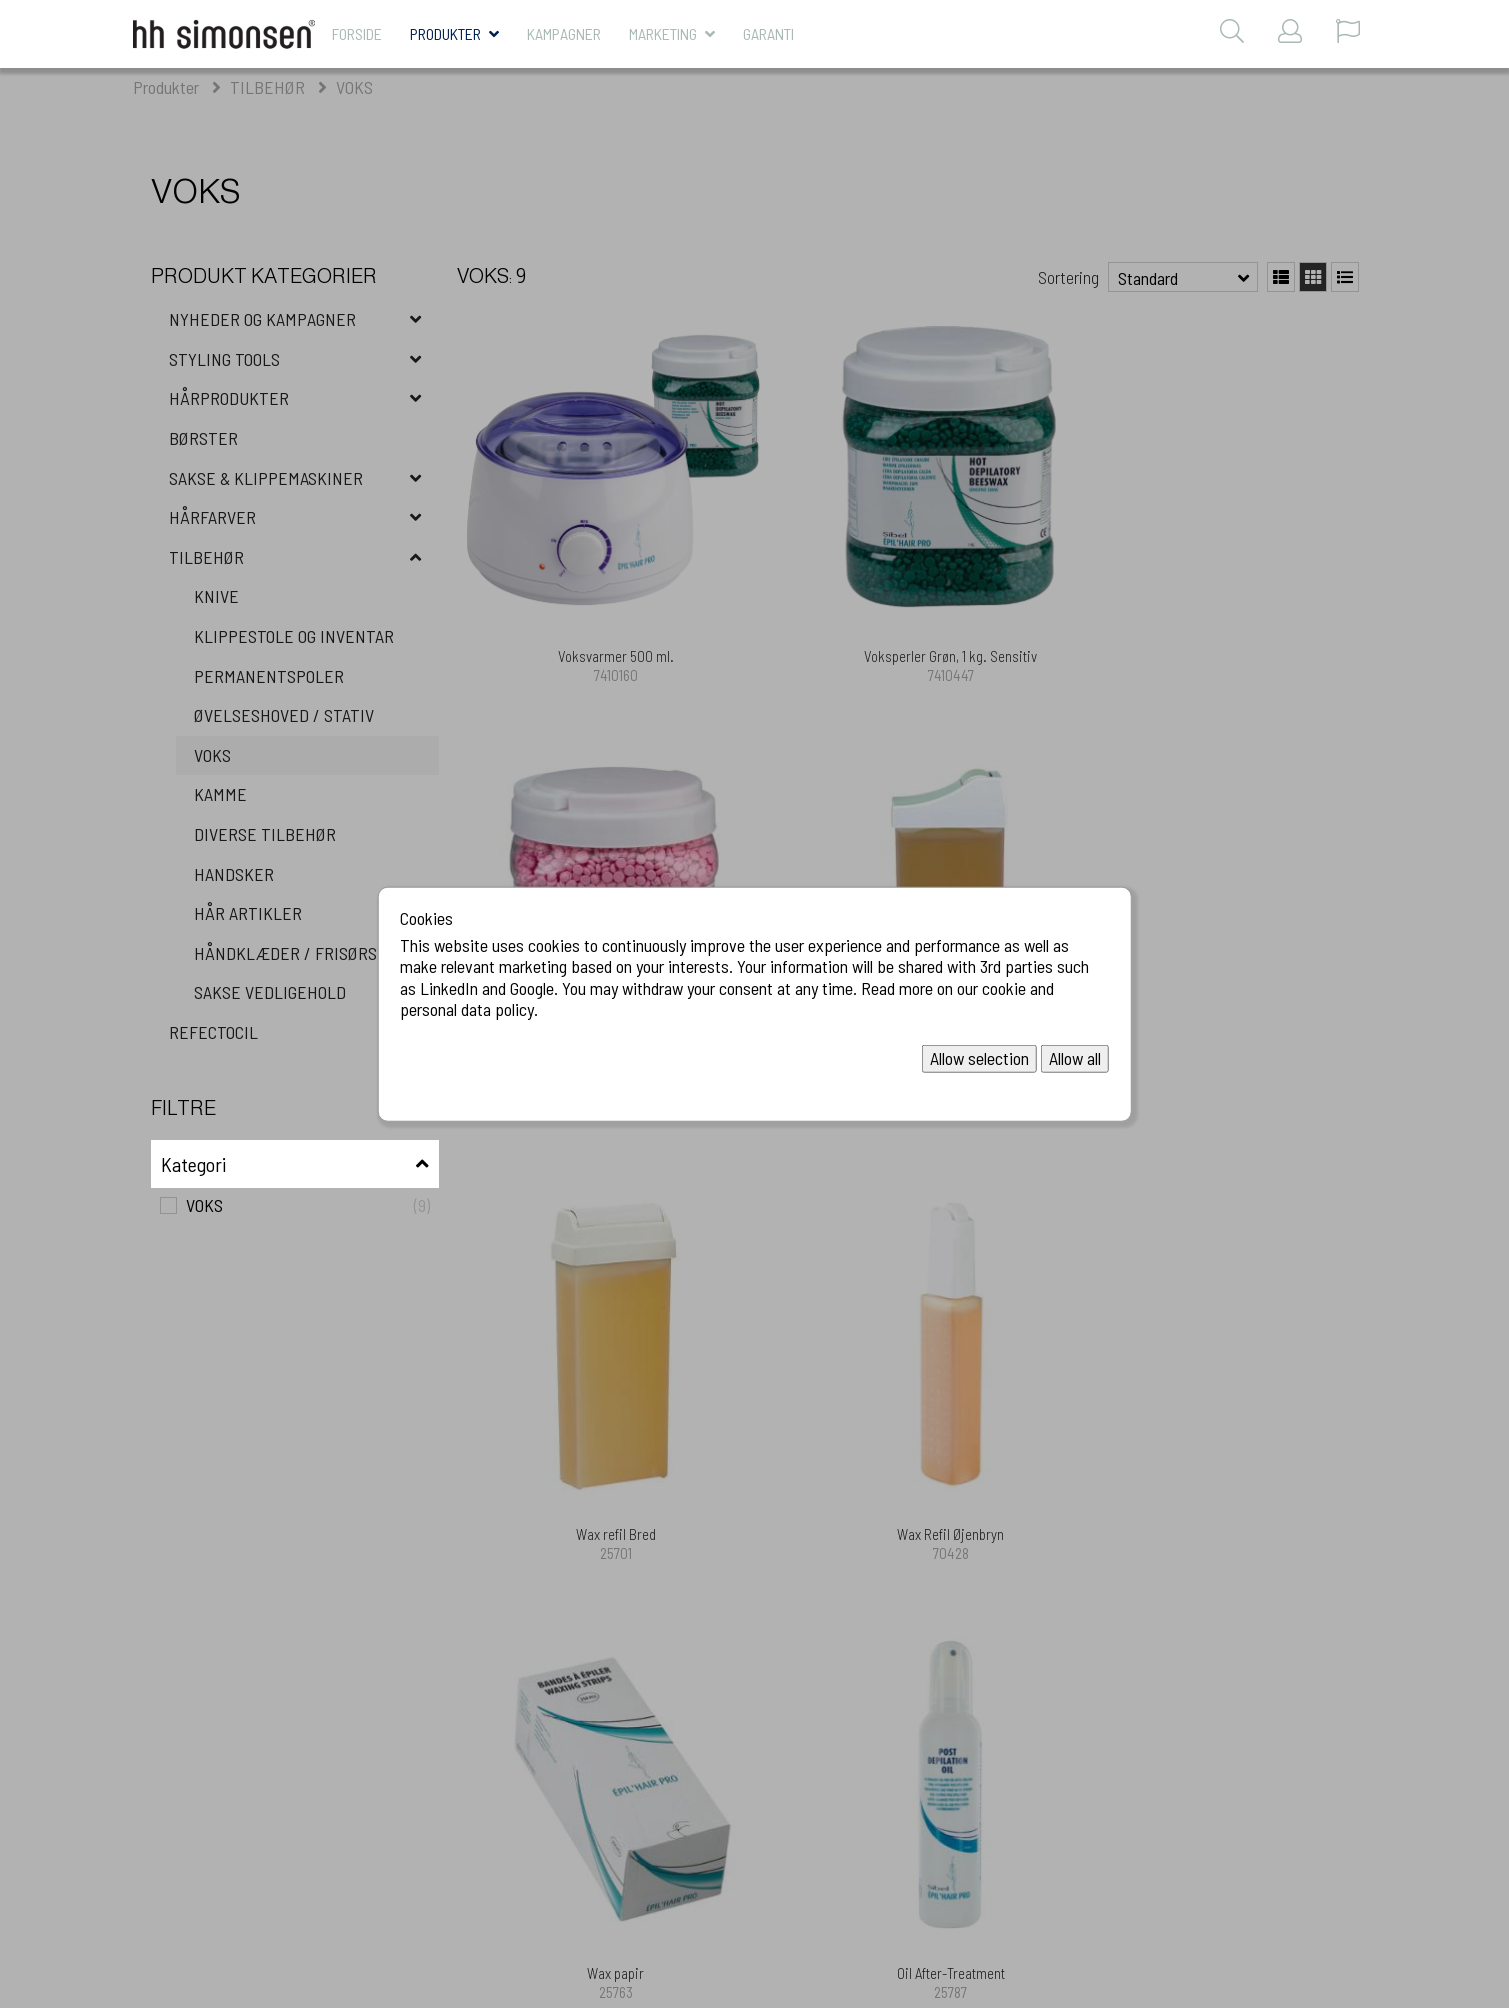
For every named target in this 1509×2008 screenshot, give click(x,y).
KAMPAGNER (564, 33)
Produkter (445, 33)
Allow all (1075, 1058)
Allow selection (979, 1058)
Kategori (193, 1164)
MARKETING (663, 33)
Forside (357, 33)
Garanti (768, 33)
